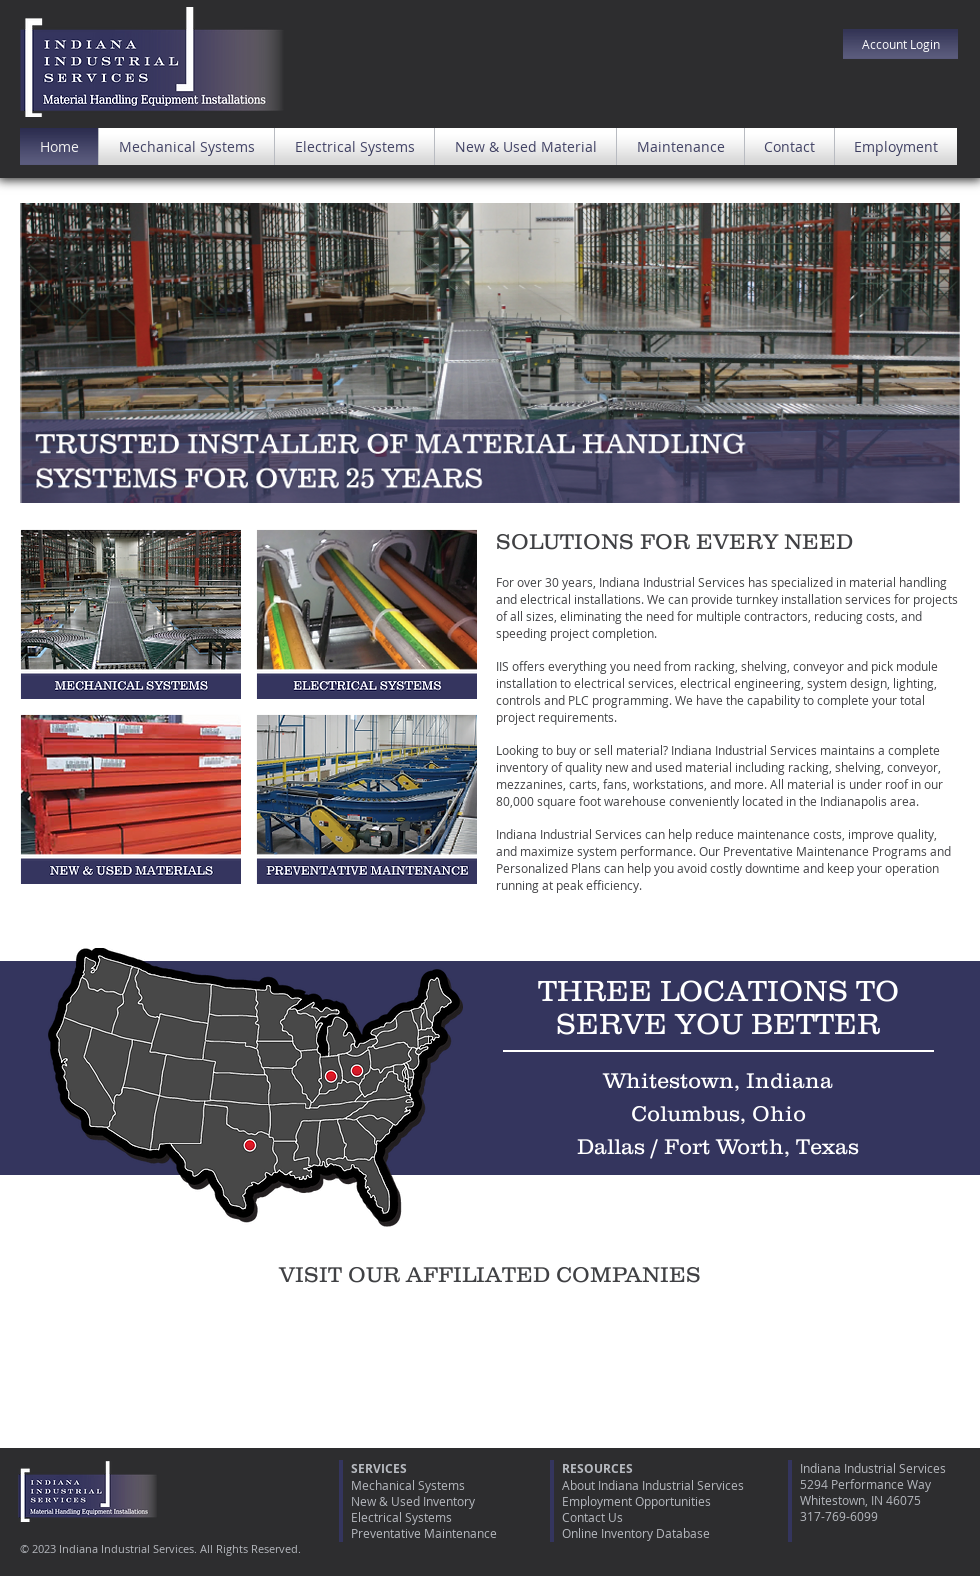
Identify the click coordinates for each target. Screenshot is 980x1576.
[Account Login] (900, 44)
